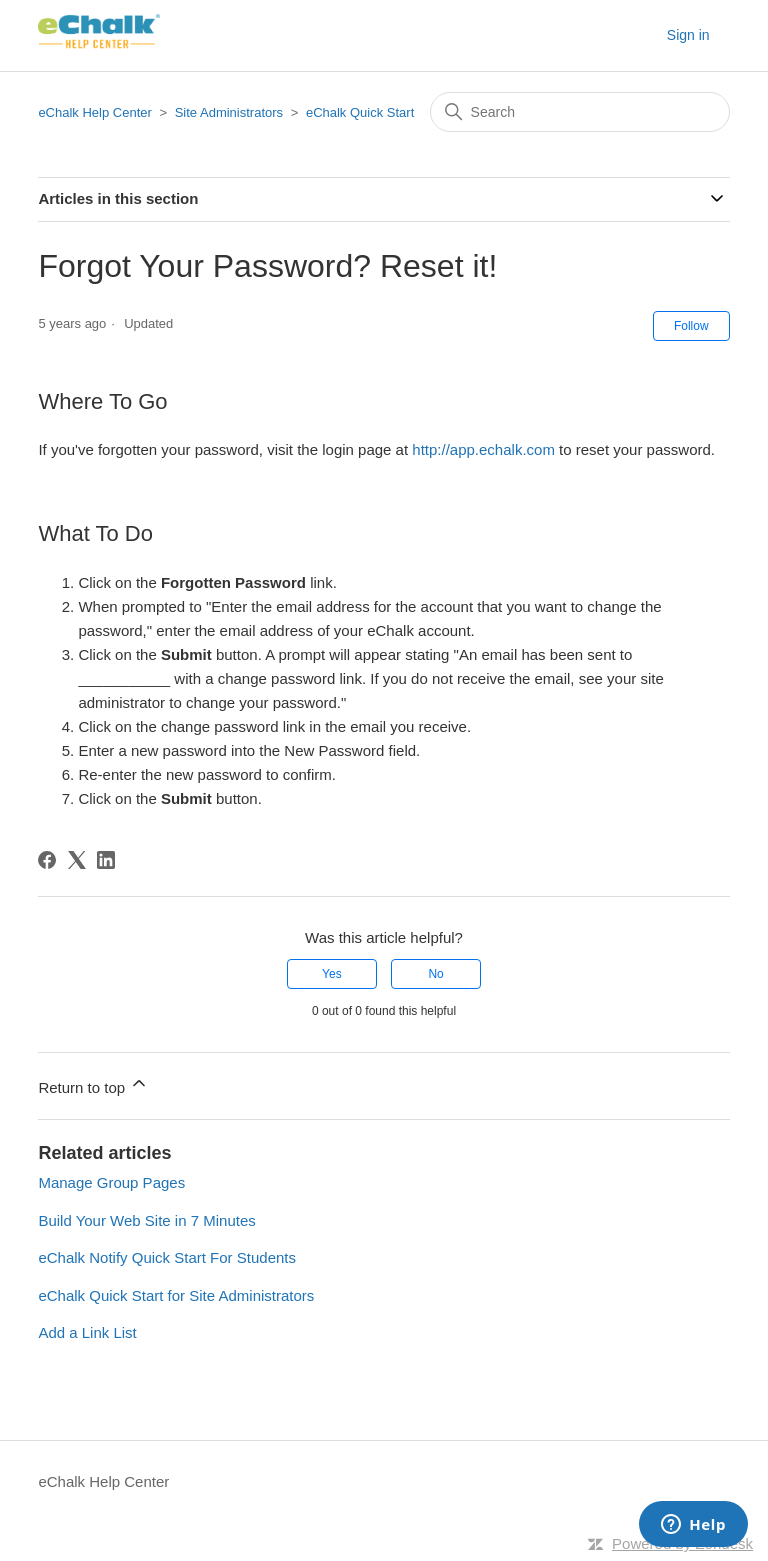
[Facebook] (47, 860)
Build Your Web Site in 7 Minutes (146, 1220)
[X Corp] (77, 860)
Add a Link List (87, 1332)
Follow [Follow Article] (691, 326)
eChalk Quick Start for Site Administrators (176, 1295)
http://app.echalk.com (483, 449)
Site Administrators (231, 112)
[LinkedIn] (106, 860)
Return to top (93, 1084)
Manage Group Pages (111, 1182)
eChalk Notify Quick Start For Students (167, 1257)
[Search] (580, 112)
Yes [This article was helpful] (332, 974)
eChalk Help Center (94, 112)
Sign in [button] (688, 35)
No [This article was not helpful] (435, 974)
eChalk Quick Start (360, 112)
